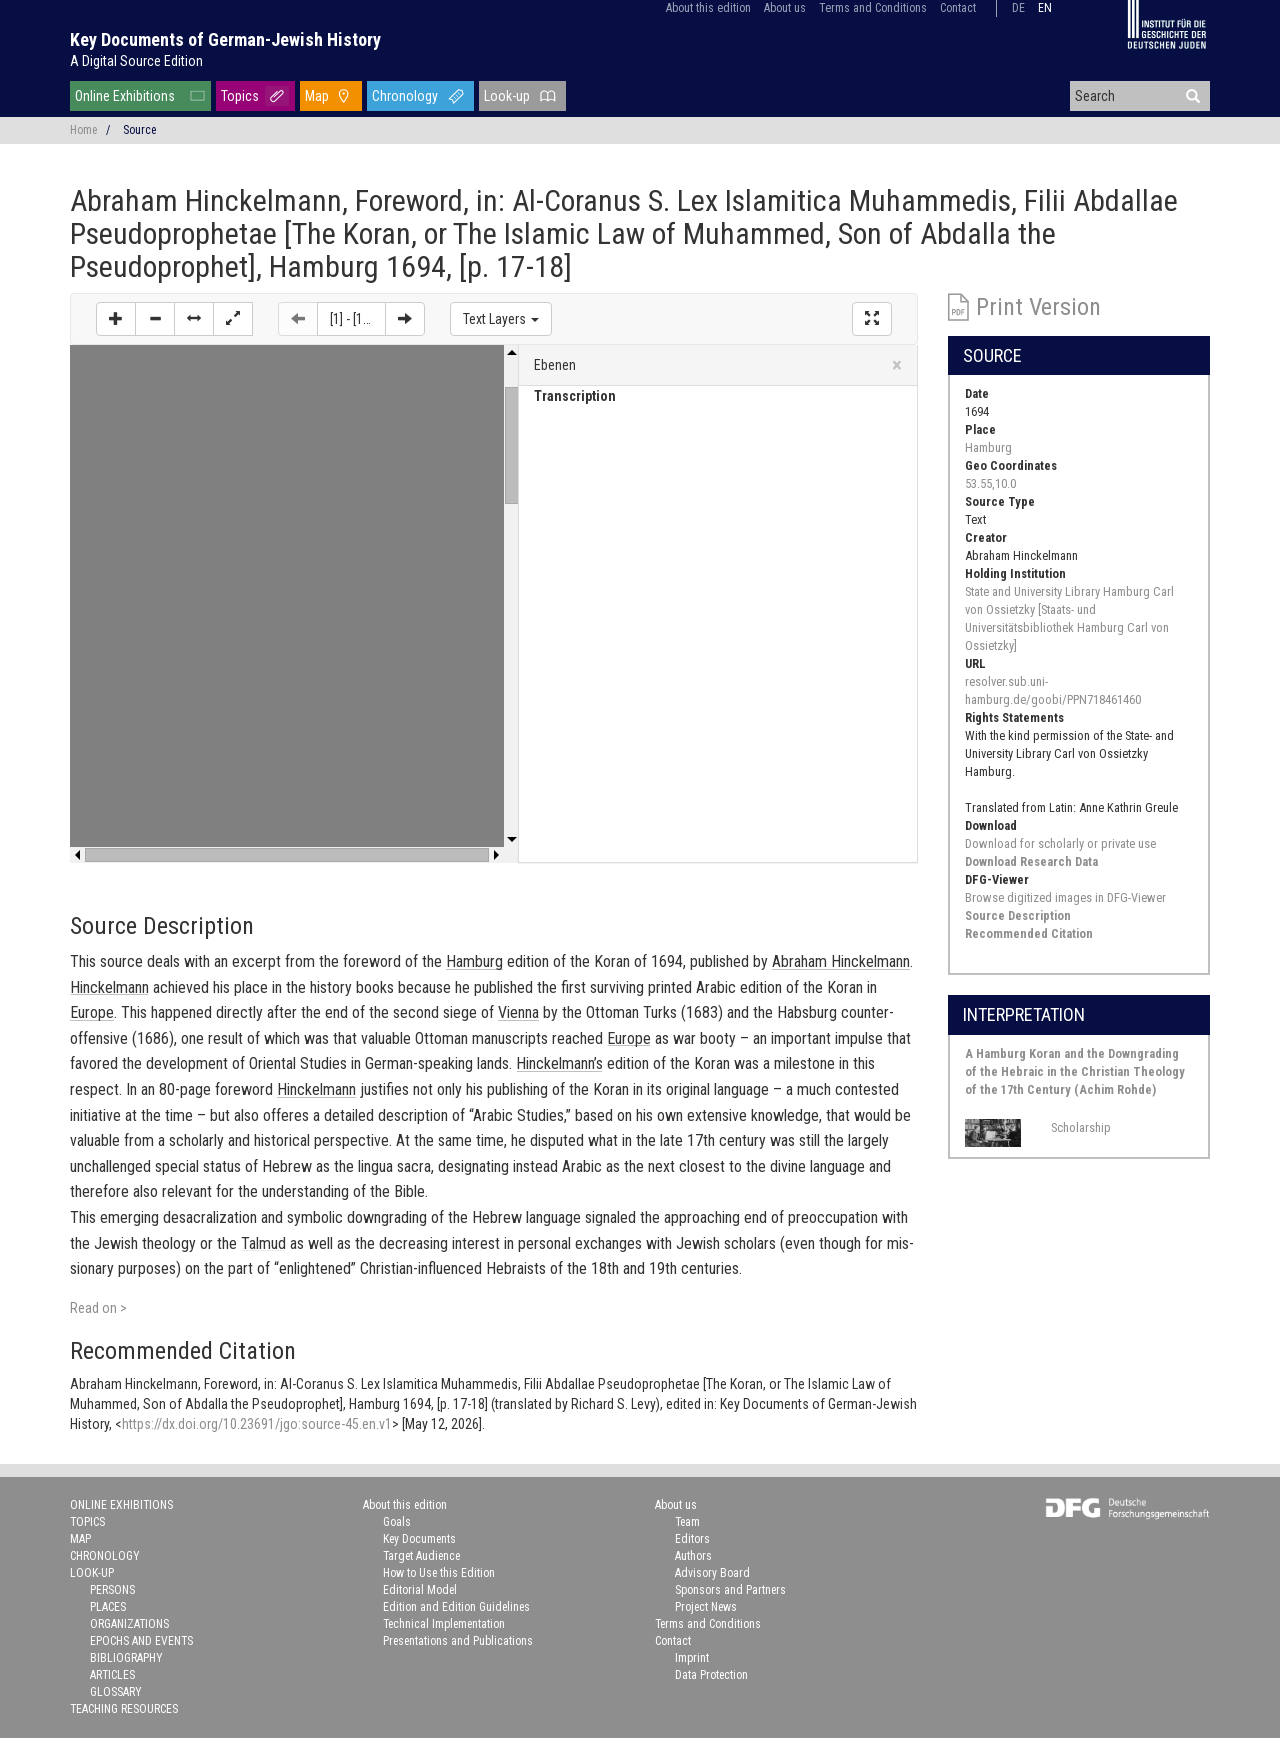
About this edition (708, 8)
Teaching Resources (124, 1709)
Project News (706, 1607)
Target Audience (421, 1556)
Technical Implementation (444, 1624)
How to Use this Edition (439, 1573)
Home (83, 130)
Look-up (507, 96)
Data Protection (711, 1675)
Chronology (405, 96)
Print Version (1038, 307)
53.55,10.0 (990, 483)
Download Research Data (1031, 861)
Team (687, 1522)
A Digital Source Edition (136, 61)
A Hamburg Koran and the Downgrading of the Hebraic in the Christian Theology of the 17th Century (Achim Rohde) (1075, 1071)
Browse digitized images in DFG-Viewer (1065, 897)
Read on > (98, 1308)
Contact (958, 8)
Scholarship (1081, 1127)
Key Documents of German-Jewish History (225, 39)
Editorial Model (420, 1590)
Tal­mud (263, 1243)
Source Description (1018, 915)
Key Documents (419, 1539)
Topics (240, 96)
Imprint (692, 1658)
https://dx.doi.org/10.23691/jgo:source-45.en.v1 (257, 1424)
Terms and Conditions (873, 8)
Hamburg (988, 447)
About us (785, 8)
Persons (112, 1590)
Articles (112, 1675)
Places (108, 1607)
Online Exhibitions (125, 96)
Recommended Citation (1029, 933)
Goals (397, 1522)
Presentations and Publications (458, 1641)
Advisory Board (712, 1573)
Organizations (129, 1624)
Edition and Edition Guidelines (456, 1607)
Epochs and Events (141, 1641)
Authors (693, 1556)
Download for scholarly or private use (1060, 843)
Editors (692, 1539)
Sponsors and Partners (730, 1590)
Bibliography (126, 1658)
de (1018, 8)
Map (317, 96)
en (1045, 8)
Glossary (116, 1692)
